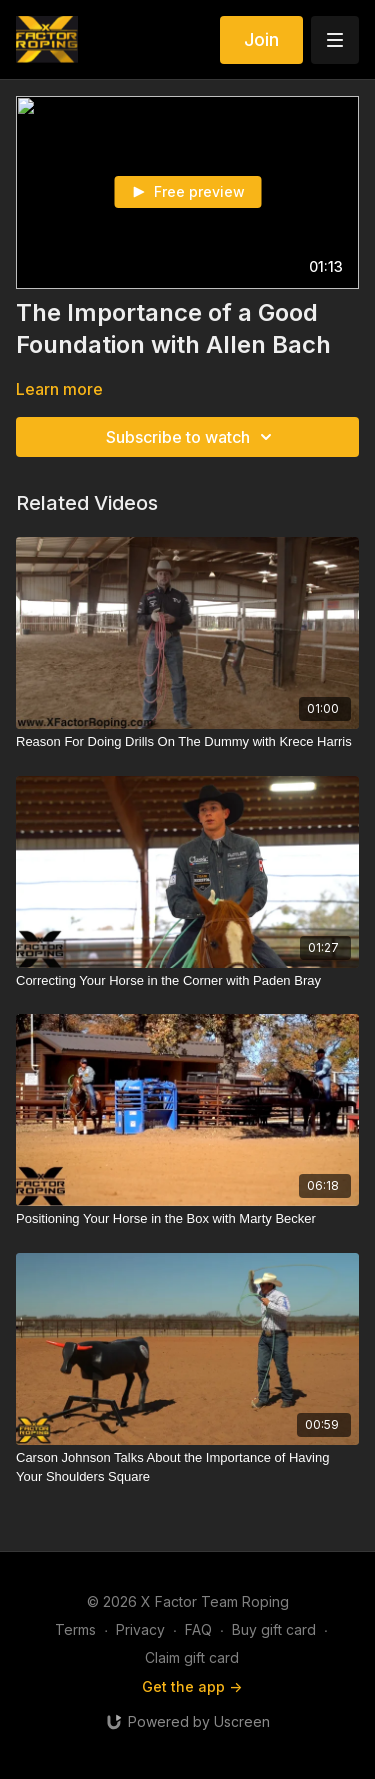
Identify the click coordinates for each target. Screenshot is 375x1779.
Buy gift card (274, 1629)
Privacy (140, 1629)
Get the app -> (192, 1686)
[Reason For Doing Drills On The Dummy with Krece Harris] (187, 742)
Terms (75, 1629)
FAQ (198, 1629)
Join (261, 39)
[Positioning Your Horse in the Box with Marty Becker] (187, 1219)
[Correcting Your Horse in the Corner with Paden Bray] (187, 981)
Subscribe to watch (192, 437)
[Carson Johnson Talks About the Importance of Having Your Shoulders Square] (187, 1467)
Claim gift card (192, 1657)
